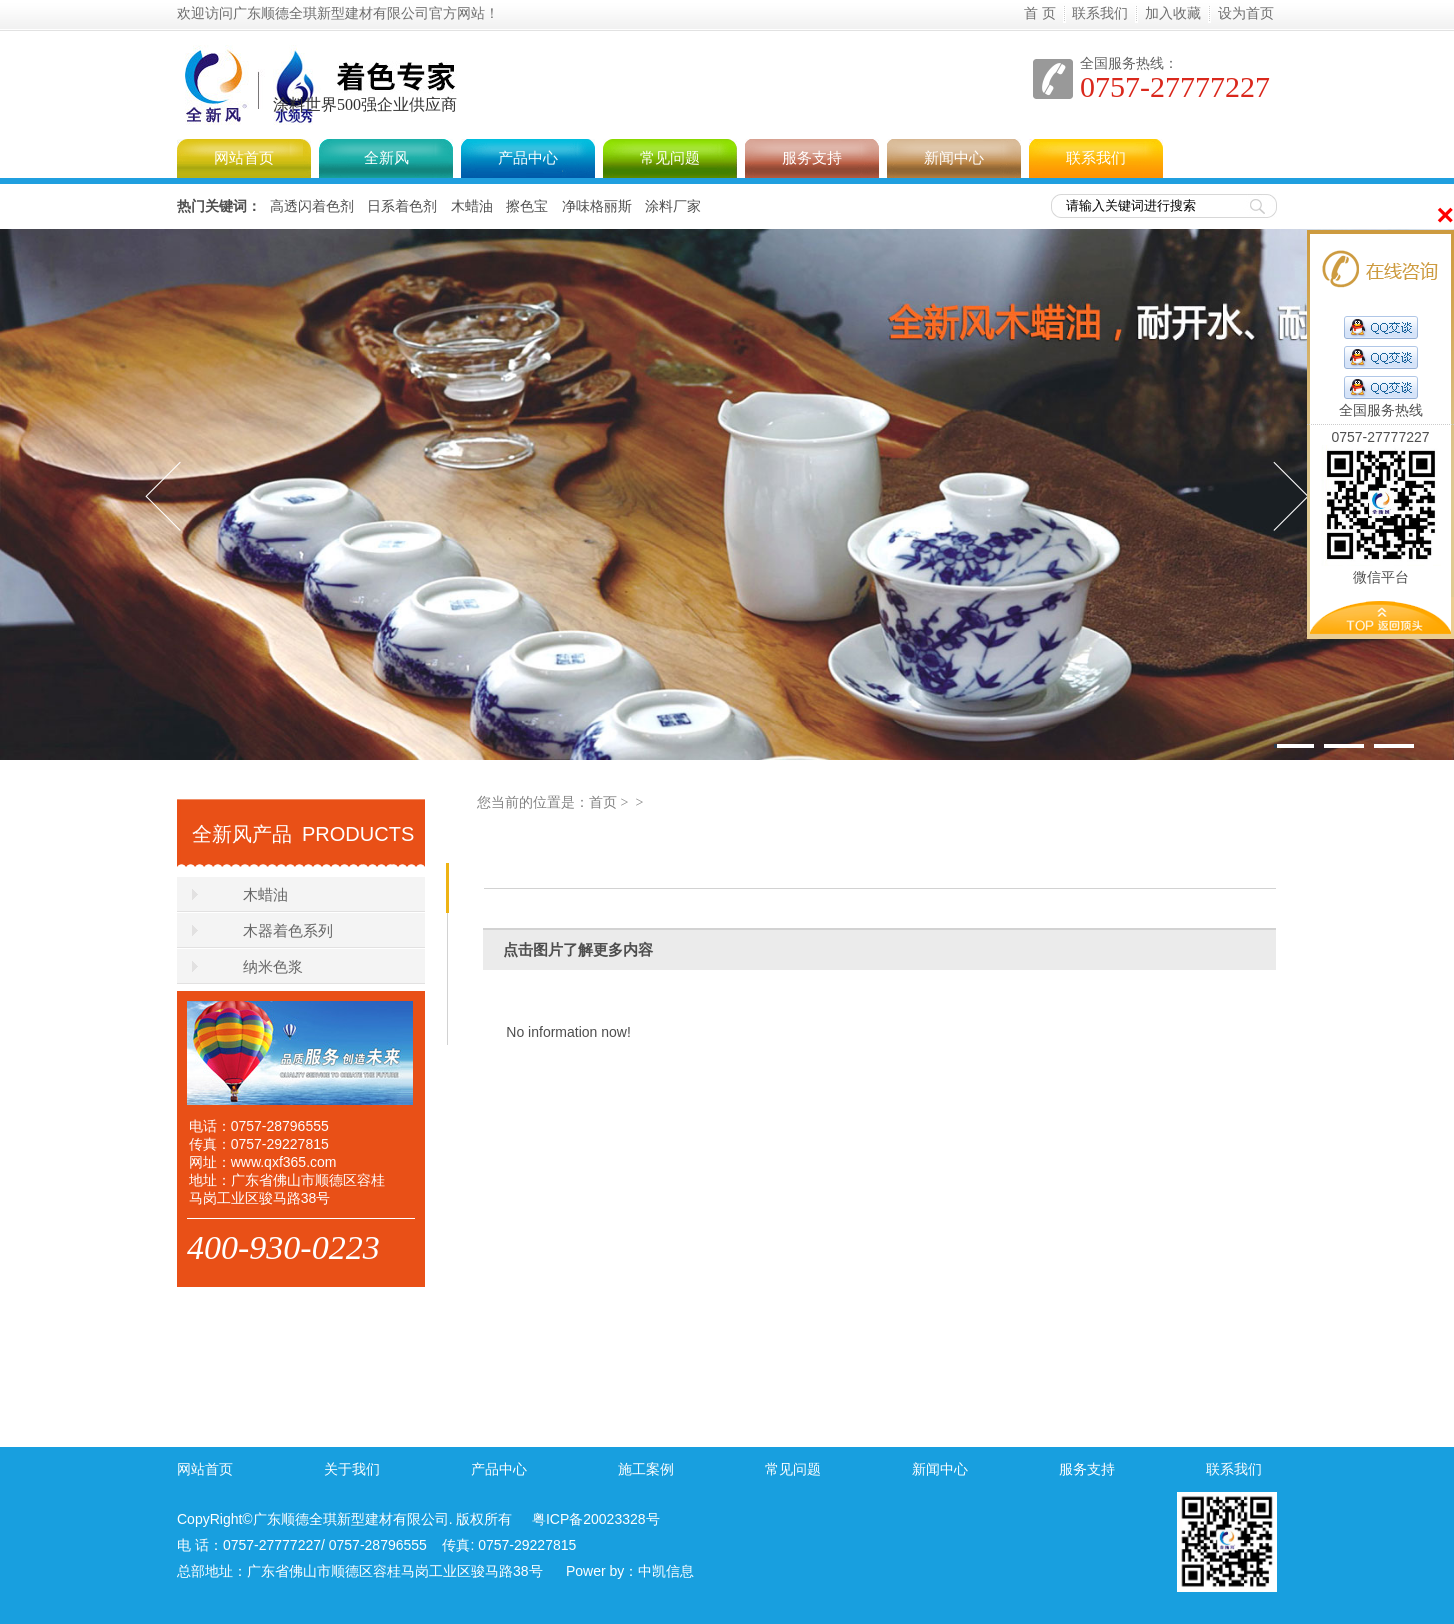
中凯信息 (666, 1571)
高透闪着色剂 (312, 206)
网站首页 (244, 158)
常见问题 (670, 158)
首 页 (1040, 13)
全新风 (541, 64)
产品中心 (528, 158)
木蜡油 (472, 206)
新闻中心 (954, 158)
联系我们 (1100, 13)
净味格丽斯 (597, 206)
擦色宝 (527, 206)
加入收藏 (1173, 13)
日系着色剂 (402, 206)
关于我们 (352, 1469)
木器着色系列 (288, 931)
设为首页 (1246, 13)
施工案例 (646, 1469)
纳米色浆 (273, 967)
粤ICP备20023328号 (596, 1519)
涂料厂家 (673, 206)
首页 (603, 802)
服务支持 (812, 158)
